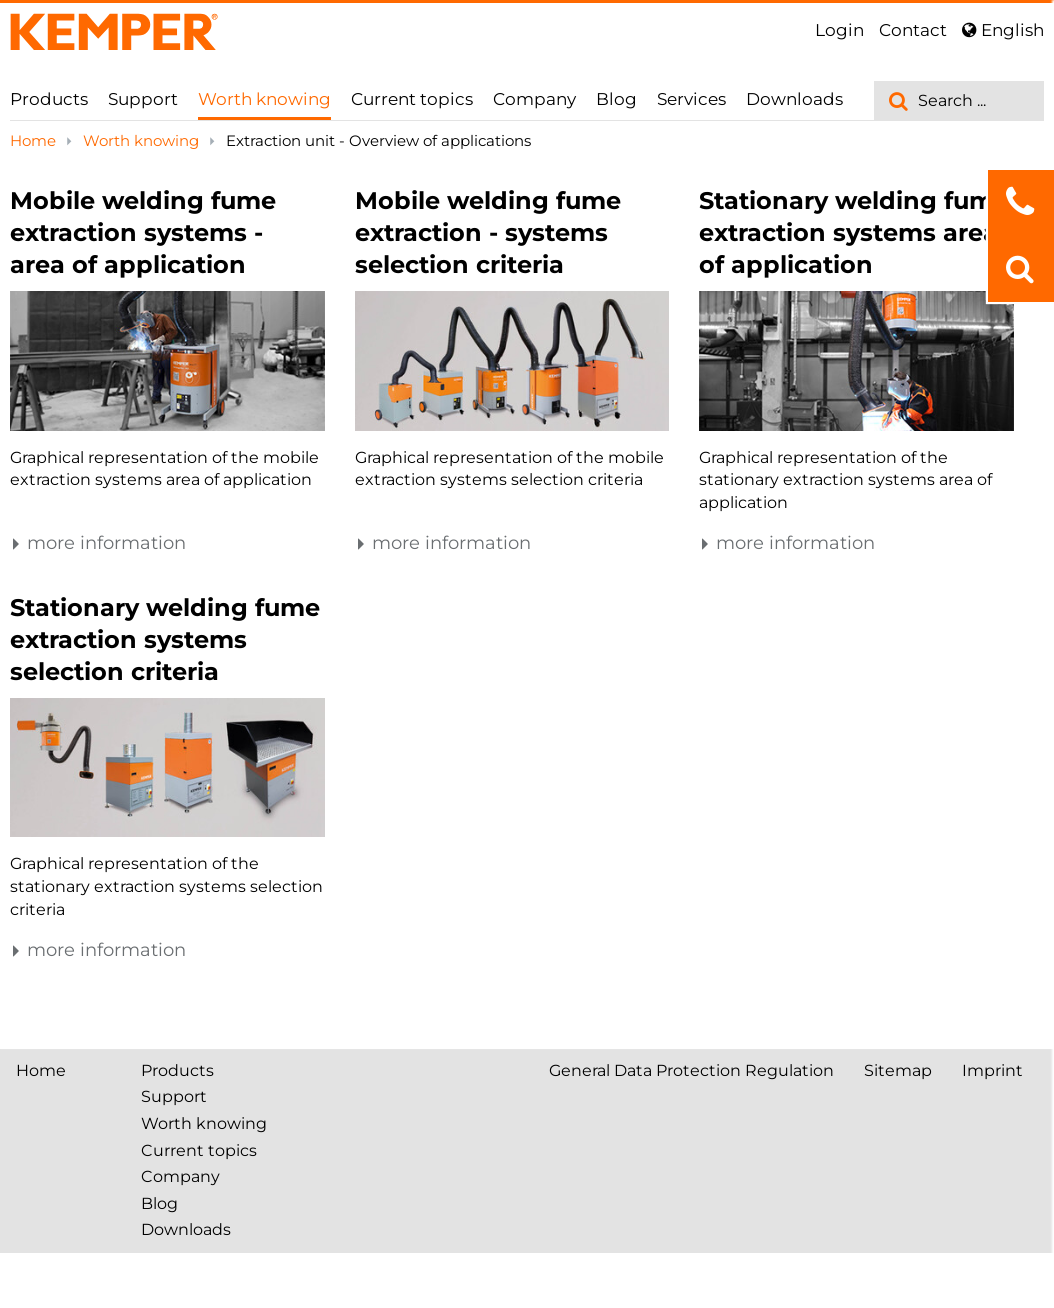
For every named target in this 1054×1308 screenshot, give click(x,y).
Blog (616, 99)
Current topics (412, 99)
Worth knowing (264, 99)
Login (839, 30)
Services (691, 99)
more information (98, 543)
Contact (913, 30)
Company (534, 99)
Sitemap (898, 1070)
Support (143, 99)
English (1003, 30)
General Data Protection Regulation (691, 1070)
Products (49, 99)
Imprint (992, 1070)
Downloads (794, 99)
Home (35, 140)
